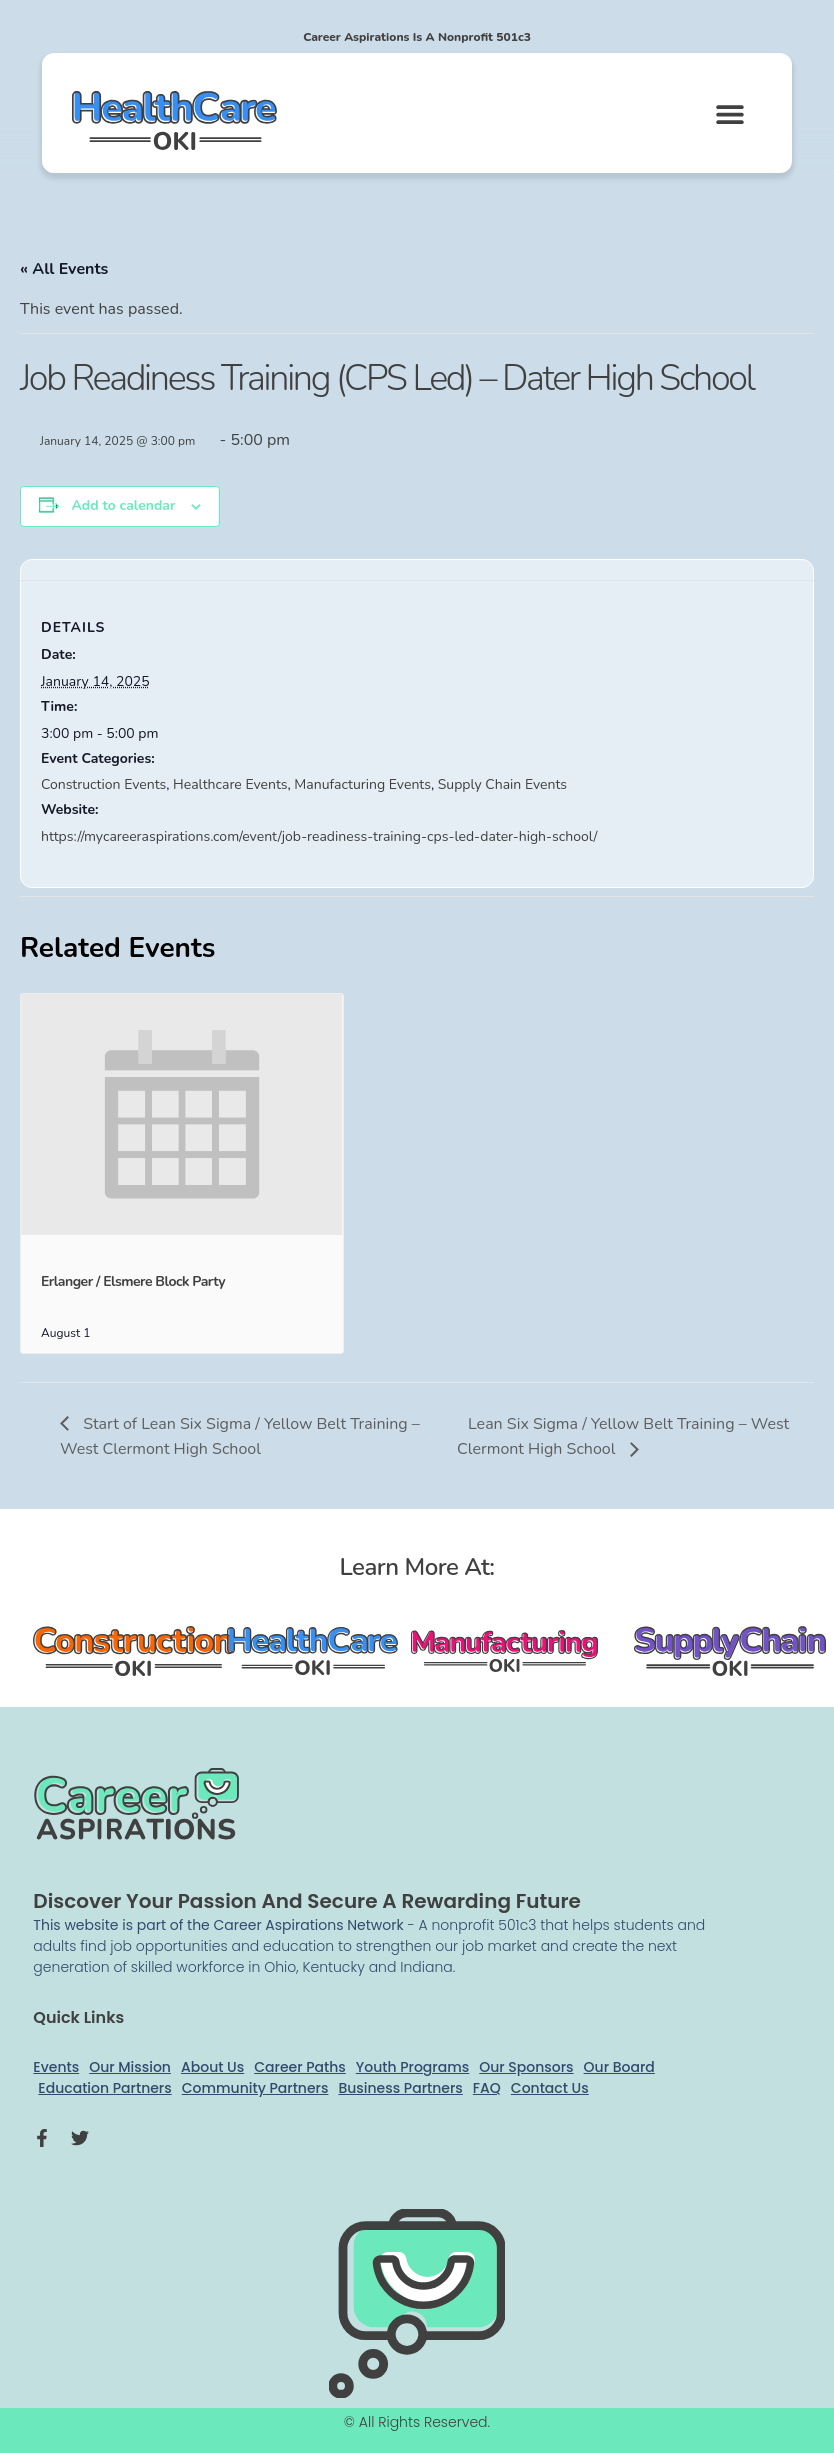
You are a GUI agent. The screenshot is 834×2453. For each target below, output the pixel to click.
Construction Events (103, 784)
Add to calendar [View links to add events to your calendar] (123, 505)
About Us (212, 2067)
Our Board (619, 2067)
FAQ (487, 2088)
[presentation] (182, 1114)
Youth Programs (412, 2067)
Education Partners (104, 2088)
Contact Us (550, 2088)
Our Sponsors (526, 2067)
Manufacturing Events (362, 784)
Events (56, 2067)
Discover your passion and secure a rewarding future (307, 1901)
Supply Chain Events (502, 784)
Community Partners (255, 2088)
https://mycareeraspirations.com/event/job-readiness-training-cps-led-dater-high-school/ (319, 836)
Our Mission (130, 2067)
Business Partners (400, 2088)
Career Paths (300, 2067)
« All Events (64, 269)
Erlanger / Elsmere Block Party (133, 1281)
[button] (729, 113)
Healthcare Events (230, 784)
